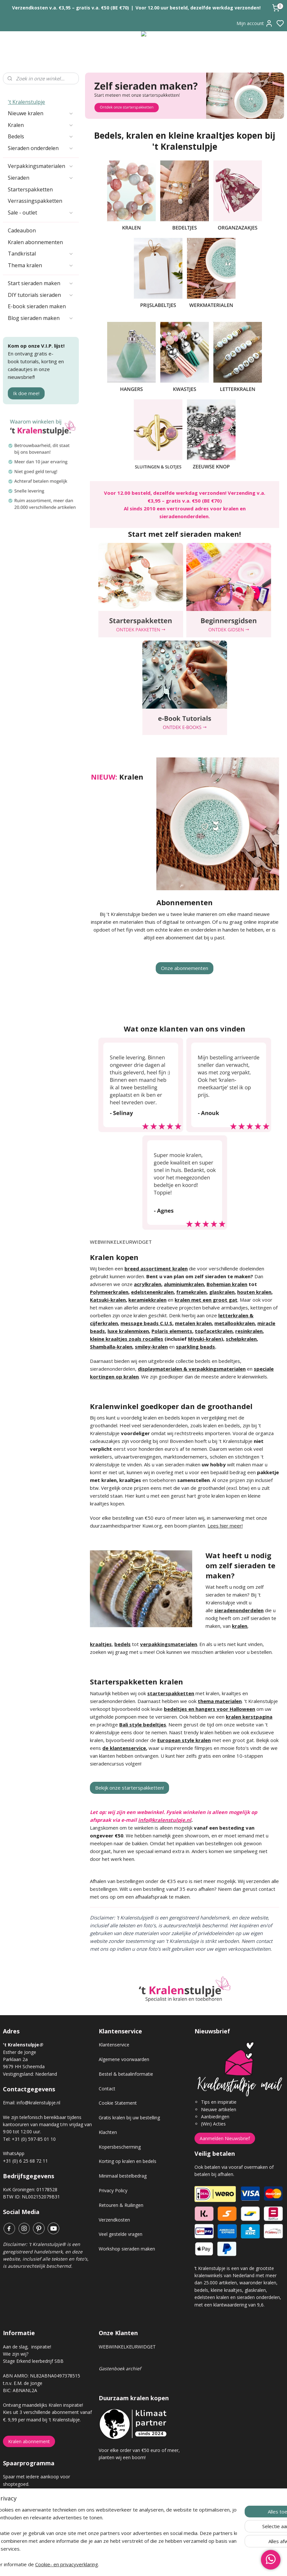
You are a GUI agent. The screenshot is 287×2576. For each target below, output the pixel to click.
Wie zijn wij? (15, 2354)
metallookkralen (234, 1323)
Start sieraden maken (41, 283)
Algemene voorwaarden (124, 2059)
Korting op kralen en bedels (127, 2161)
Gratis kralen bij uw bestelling (129, 2117)
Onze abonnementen (184, 968)
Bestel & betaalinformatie (126, 2074)
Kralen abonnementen (35, 242)
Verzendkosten (114, 2220)
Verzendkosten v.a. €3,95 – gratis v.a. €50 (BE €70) (70, 8)
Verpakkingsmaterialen (41, 166)
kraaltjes (101, 1644)
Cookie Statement (118, 2103)
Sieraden (41, 177)
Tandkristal (41, 253)
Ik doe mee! (26, 393)
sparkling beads (195, 1346)
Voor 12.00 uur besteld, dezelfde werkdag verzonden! (198, 8)
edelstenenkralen (152, 1292)
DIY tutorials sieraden (41, 294)
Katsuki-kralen (108, 1299)
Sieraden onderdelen (41, 148)
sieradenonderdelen (239, 1610)
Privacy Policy (113, 2190)
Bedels (41, 136)
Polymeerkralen (109, 1292)
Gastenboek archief (120, 2368)
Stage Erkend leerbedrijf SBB (33, 2361)
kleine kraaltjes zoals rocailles (126, 1339)
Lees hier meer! (225, 1526)
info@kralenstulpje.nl (38, 2102)
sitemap (167, 2564)
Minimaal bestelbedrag (123, 2176)
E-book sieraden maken (37, 306)
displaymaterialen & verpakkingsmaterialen (192, 1368)
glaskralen (222, 1292)
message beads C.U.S (146, 1323)
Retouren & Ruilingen (121, 2205)
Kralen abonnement (29, 2441)
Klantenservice (114, 2045)
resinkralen (249, 1331)
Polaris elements (171, 1331)
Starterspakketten (30, 189)
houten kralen (254, 1292)
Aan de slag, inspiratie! (27, 2347)
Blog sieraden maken (41, 318)
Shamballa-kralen (111, 1346)
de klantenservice (124, 1748)
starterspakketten (170, 1693)
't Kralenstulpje (26, 101)
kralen (239, 1626)
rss (180, 2564)
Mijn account (255, 23)
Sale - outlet (41, 212)
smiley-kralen (151, 1346)
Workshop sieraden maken (127, 2249)
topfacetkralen (214, 1331)
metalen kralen (193, 1323)
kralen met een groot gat (206, 1299)
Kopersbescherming (120, 2147)
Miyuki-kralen (204, 1339)
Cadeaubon (22, 230)
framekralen (191, 1292)
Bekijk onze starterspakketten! (129, 1787)
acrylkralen (147, 1284)
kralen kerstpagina (249, 1716)
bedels (122, 1644)
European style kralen (184, 1740)
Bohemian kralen (227, 1284)
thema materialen (220, 1701)
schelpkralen (241, 1339)
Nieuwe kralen (41, 113)
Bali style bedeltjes (142, 1724)
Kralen (41, 125)
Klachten (108, 2132)
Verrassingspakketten (35, 200)
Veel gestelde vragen (120, 2234)
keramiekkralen (147, 1299)
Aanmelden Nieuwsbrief (225, 2138)
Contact (107, 2088)
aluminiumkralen (184, 1284)
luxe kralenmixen (128, 1331)
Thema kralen (41, 265)
